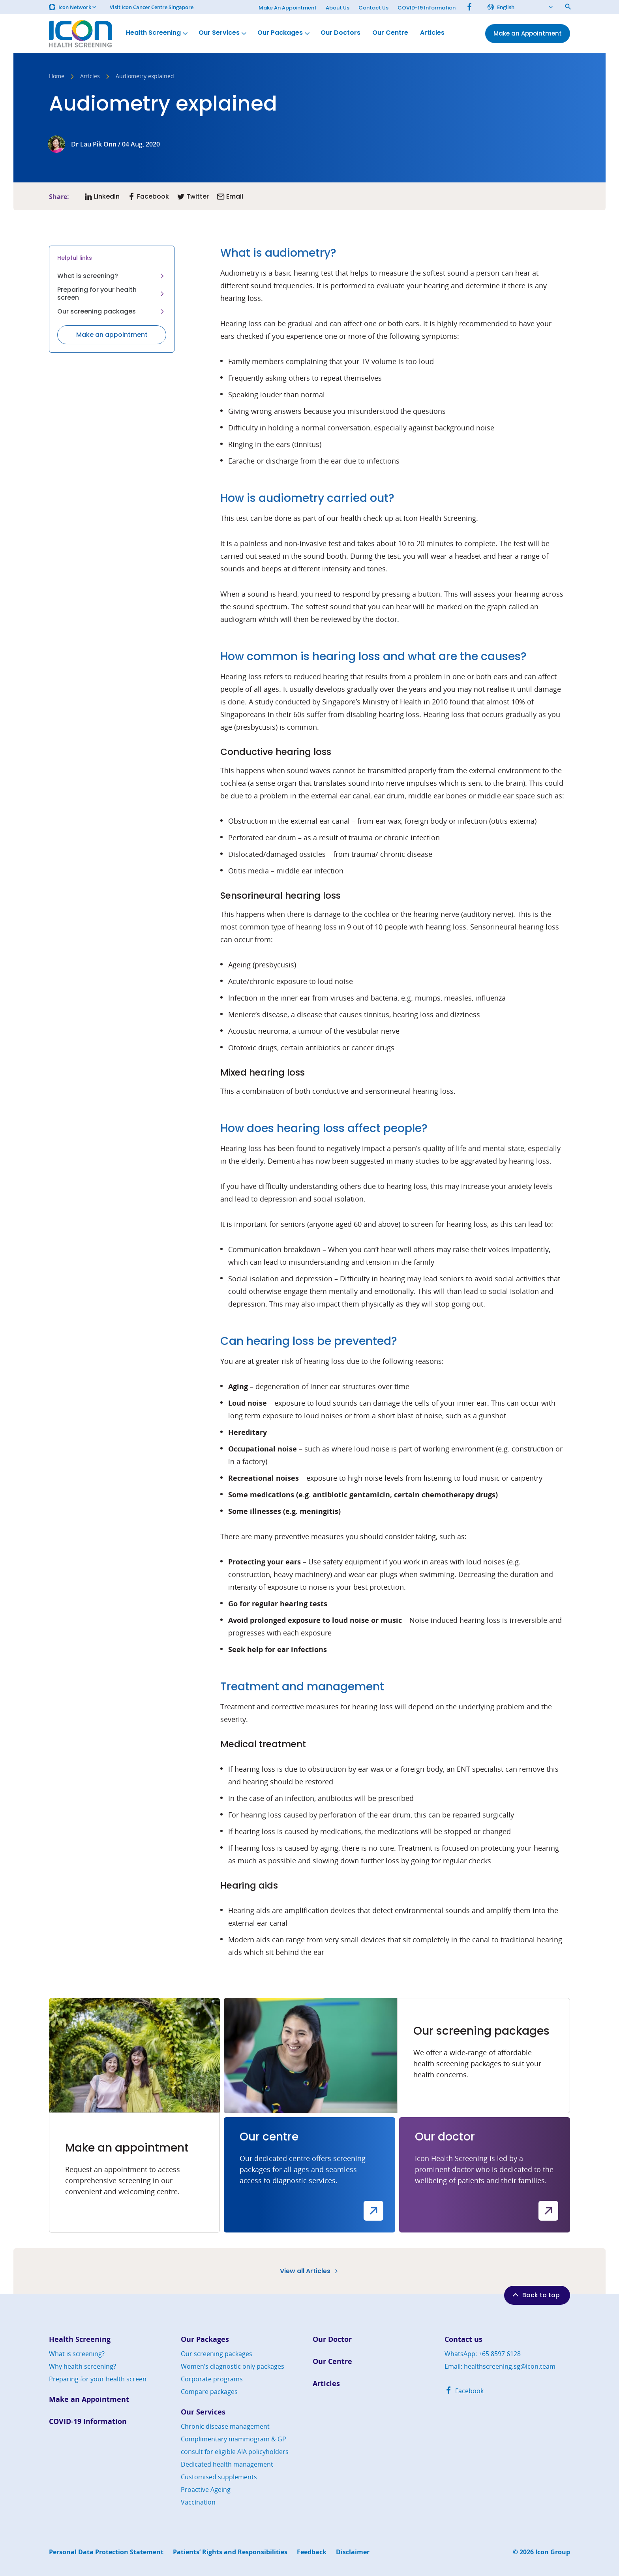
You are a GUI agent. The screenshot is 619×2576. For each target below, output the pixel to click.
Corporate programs (212, 2379)
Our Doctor (332, 2339)
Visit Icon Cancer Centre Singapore (151, 7)
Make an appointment (112, 334)
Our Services (223, 33)
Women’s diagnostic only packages (232, 2366)
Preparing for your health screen (111, 293)
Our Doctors (340, 33)
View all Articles (310, 2271)
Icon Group (552, 2552)
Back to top (535, 2295)
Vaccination (198, 2502)
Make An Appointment (288, 7)
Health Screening (157, 33)
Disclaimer (353, 2552)
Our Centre (390, 33)
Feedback (311, 2552)
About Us (337, 7)
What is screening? (111, 275)
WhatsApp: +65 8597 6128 (483, 2353)
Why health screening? (82, 2366)
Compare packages (209, 2391)
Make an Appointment (89, 2399)
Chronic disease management (225, 2426)
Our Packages (284, 33)
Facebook (464, 2390)
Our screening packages (111, 311)
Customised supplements (219, 2477)
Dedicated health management (227, 2464)
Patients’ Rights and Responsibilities (230, 2552)
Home (56, 76)
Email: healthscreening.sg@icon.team (500, 2366)
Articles (432, 33)
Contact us (463, 2339)
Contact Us (373, 7)
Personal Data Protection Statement (106, 2552)
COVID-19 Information (427, 7)
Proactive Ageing (206, 2489)
